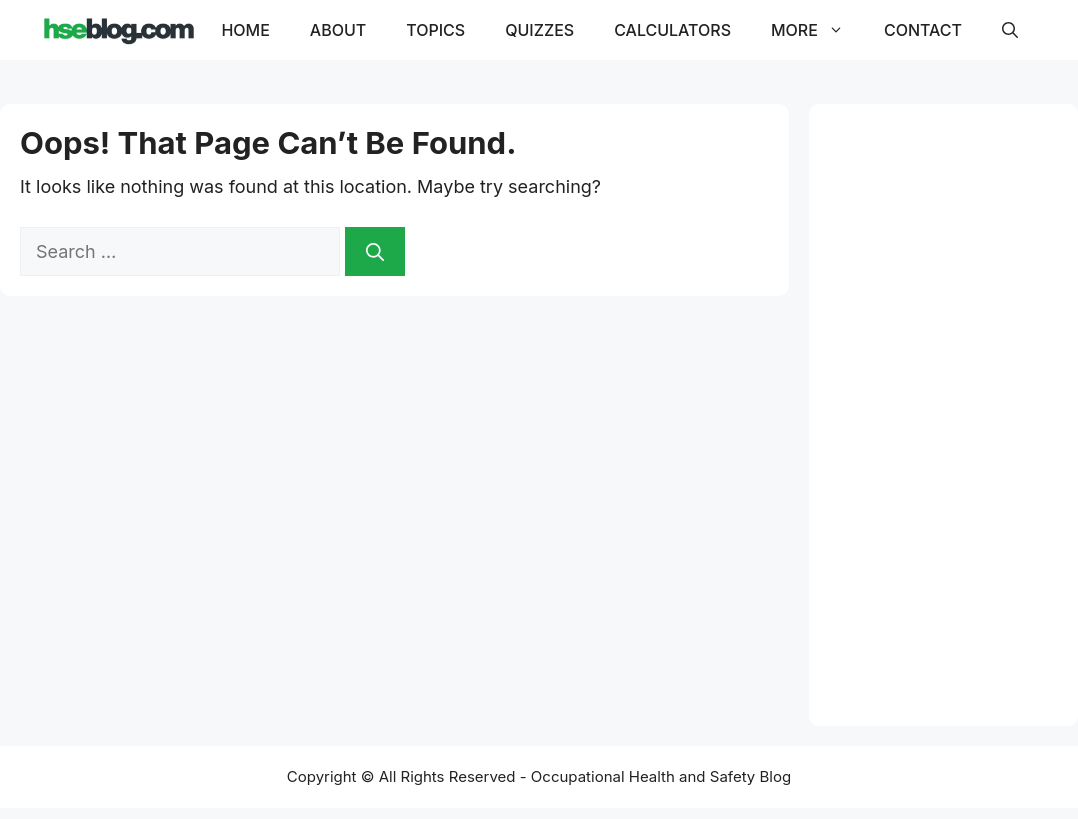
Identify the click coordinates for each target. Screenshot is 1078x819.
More (817, 30)
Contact (923, 30)
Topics (435, 30)
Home (245, 30)
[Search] (375, 251)
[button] (1010, 30)
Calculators (672, 30)
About (338, 30)
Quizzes (539, 30)
